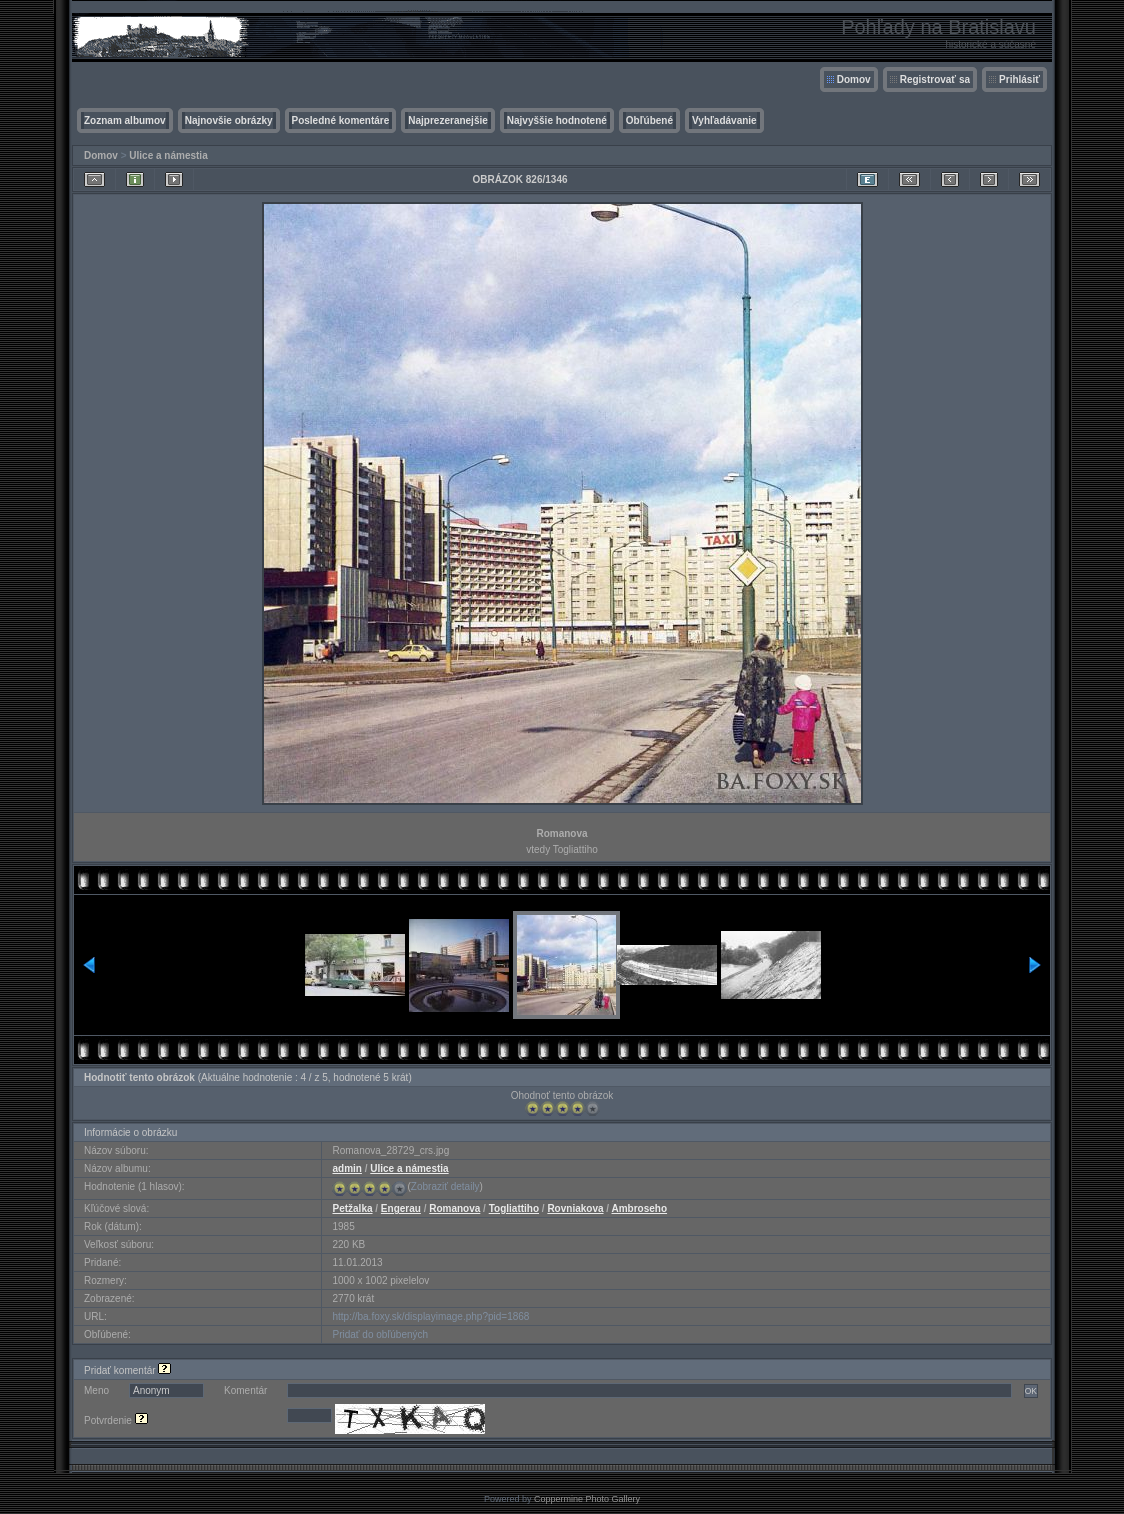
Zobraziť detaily (445, 1186)
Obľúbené (649, 120)
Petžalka (352, 1208)
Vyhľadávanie (724, 120)
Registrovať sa (935, 79)
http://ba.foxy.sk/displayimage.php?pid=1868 (430, 1316)
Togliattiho (514, 1208)
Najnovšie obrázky (229, 120)
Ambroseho (640, 1208)
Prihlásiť (1019, 79)
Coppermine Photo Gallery (587, 1499)
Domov (854, 79)
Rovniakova (575, 1208)
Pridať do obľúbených (380, 1334)
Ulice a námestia (168, 155)
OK (1031, 1391)
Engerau (401, 1208)
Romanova (454, 1208)
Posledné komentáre (341, 120)
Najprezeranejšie (448, 120)
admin (346, 1168)
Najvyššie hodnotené (557, 120)
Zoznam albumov (125, 120)
